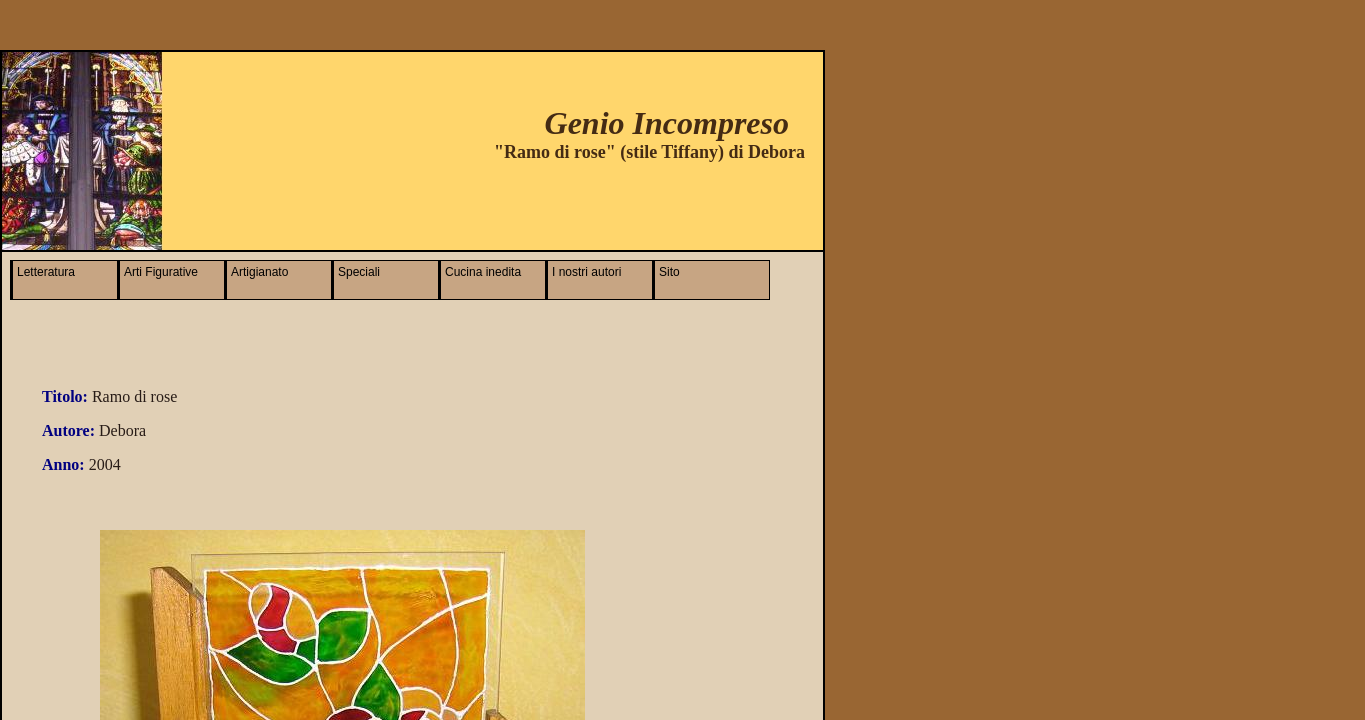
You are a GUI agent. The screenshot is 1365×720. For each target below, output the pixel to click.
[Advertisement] (569, 200)
